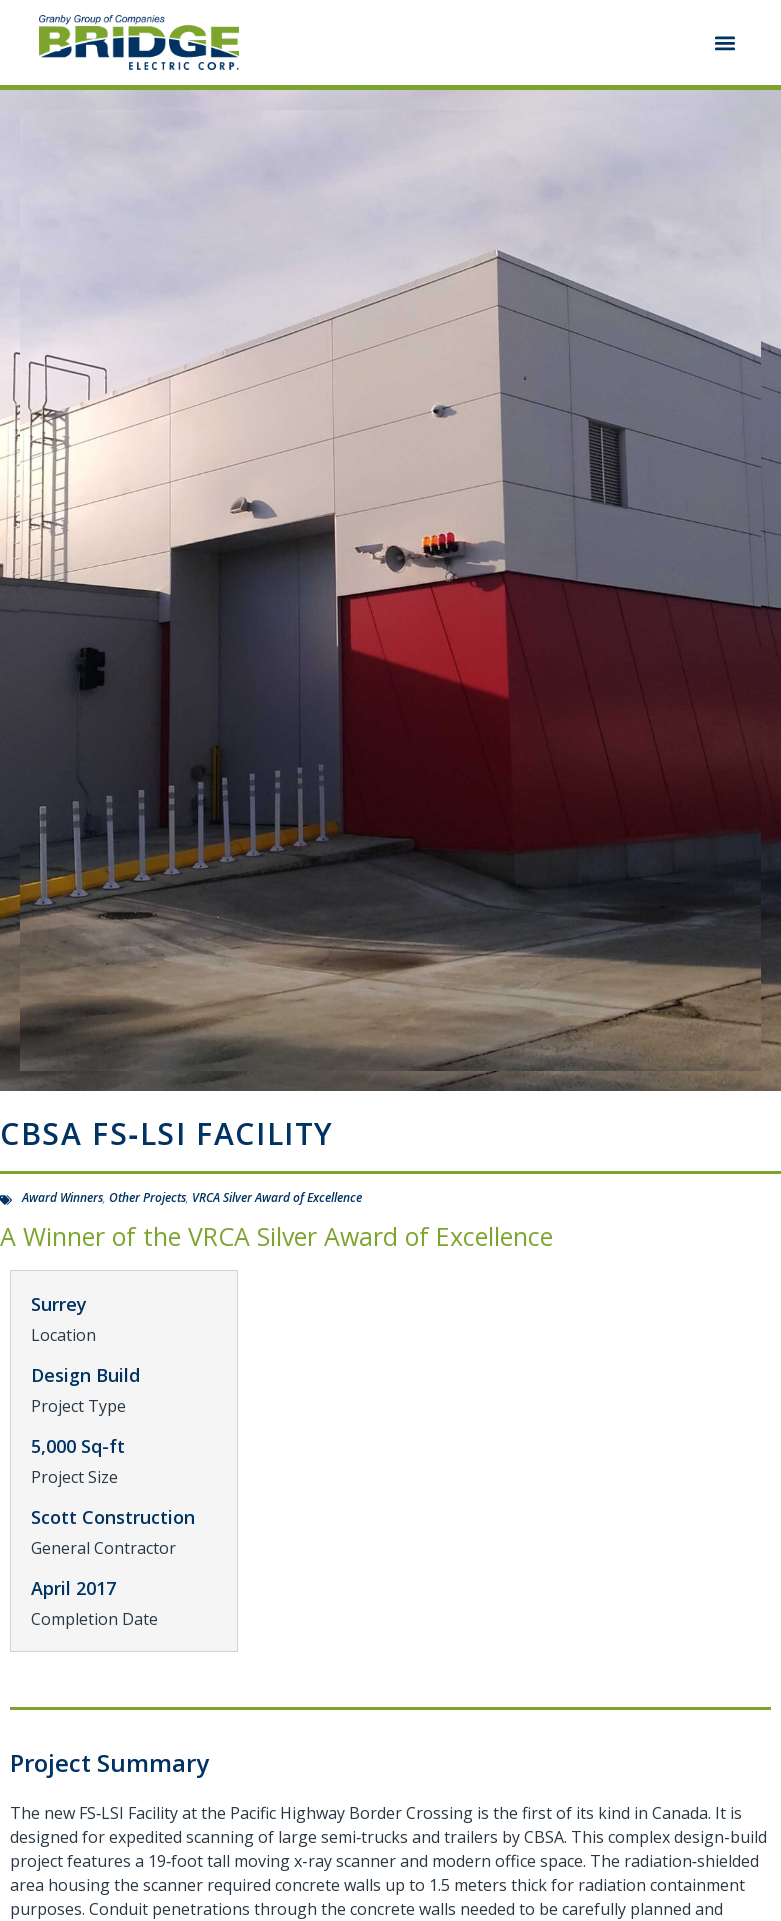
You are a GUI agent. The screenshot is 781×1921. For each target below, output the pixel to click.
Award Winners (62, 1197)
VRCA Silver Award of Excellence (277, 1197)
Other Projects (147, 1197)
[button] (725, 42)
